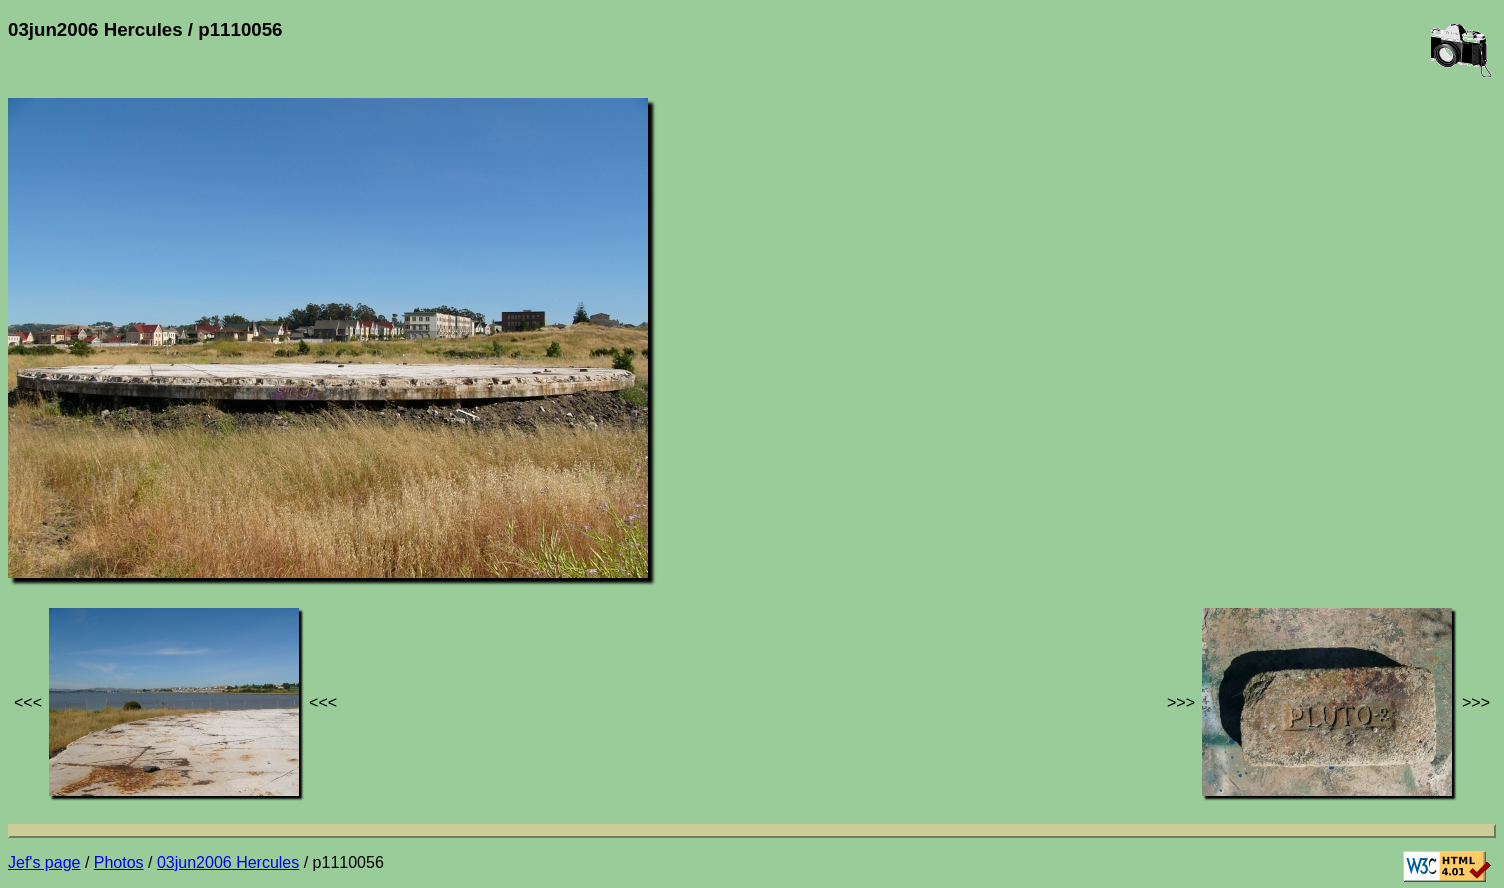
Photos (119, 862)
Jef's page (44, 862)
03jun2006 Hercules (228, 862)
